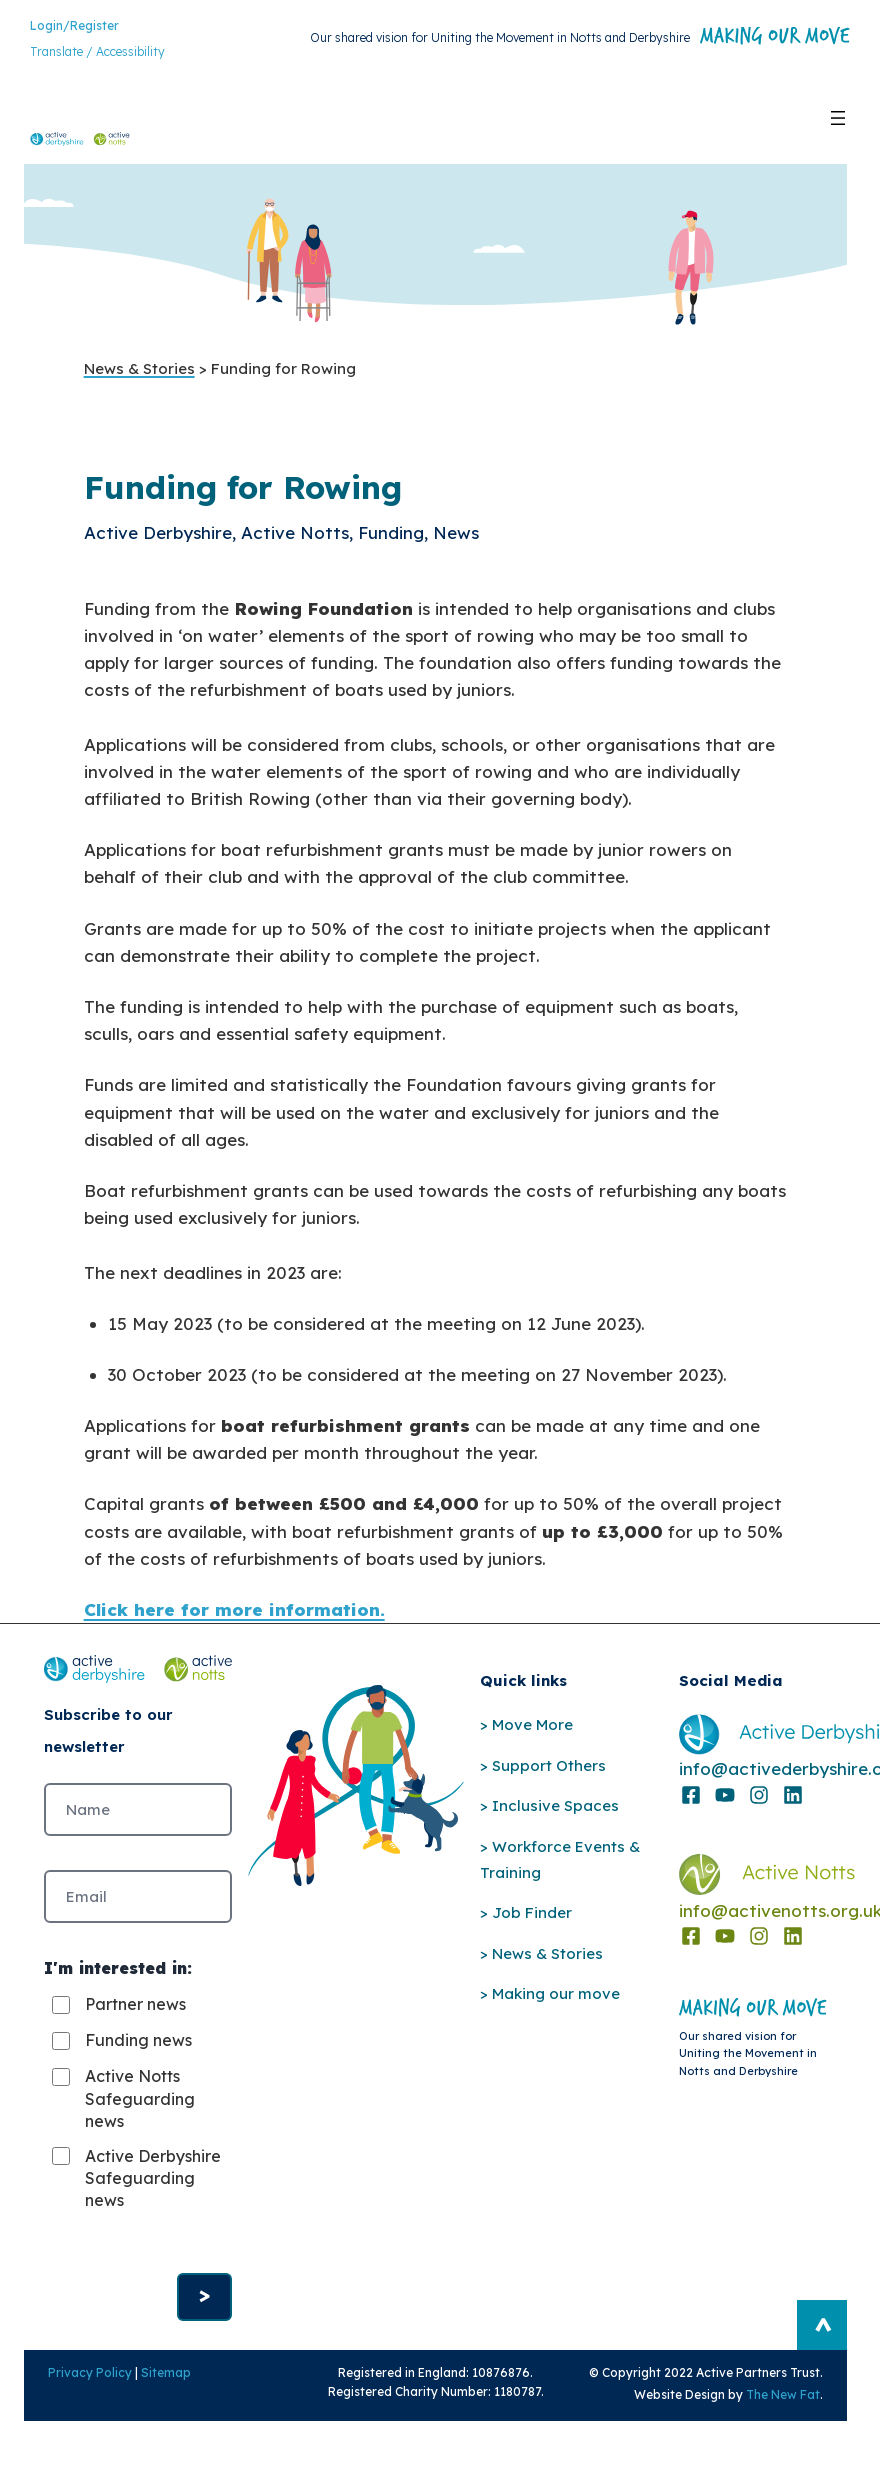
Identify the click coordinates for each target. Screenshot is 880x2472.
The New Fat (795, 2444)
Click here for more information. (234, 1617)
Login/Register (74, 29)
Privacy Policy (78, 2422)
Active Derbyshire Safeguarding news (140, 2208)
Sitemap (154, 2422)
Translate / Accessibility (97, 55)
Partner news (135, 2024)
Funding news (138, 2060)
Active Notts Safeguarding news (140, 2118)
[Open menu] (838, 122)
